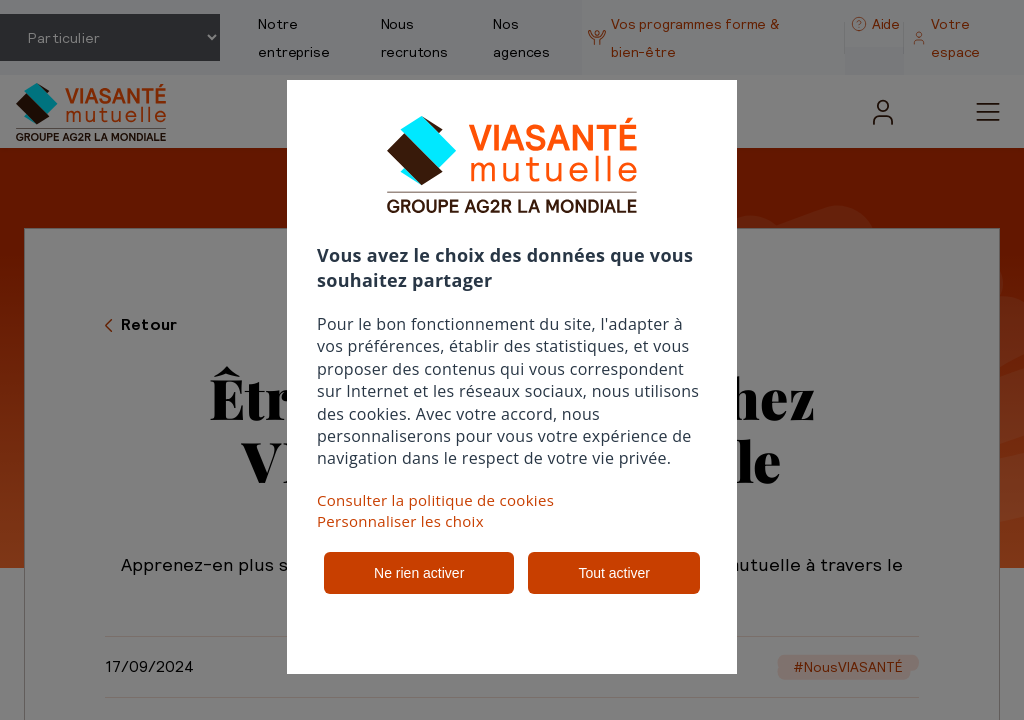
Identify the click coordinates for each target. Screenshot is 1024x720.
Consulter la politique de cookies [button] (435, 500)
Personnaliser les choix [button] (400, 521)
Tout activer (614, 573)
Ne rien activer (419, 573)
